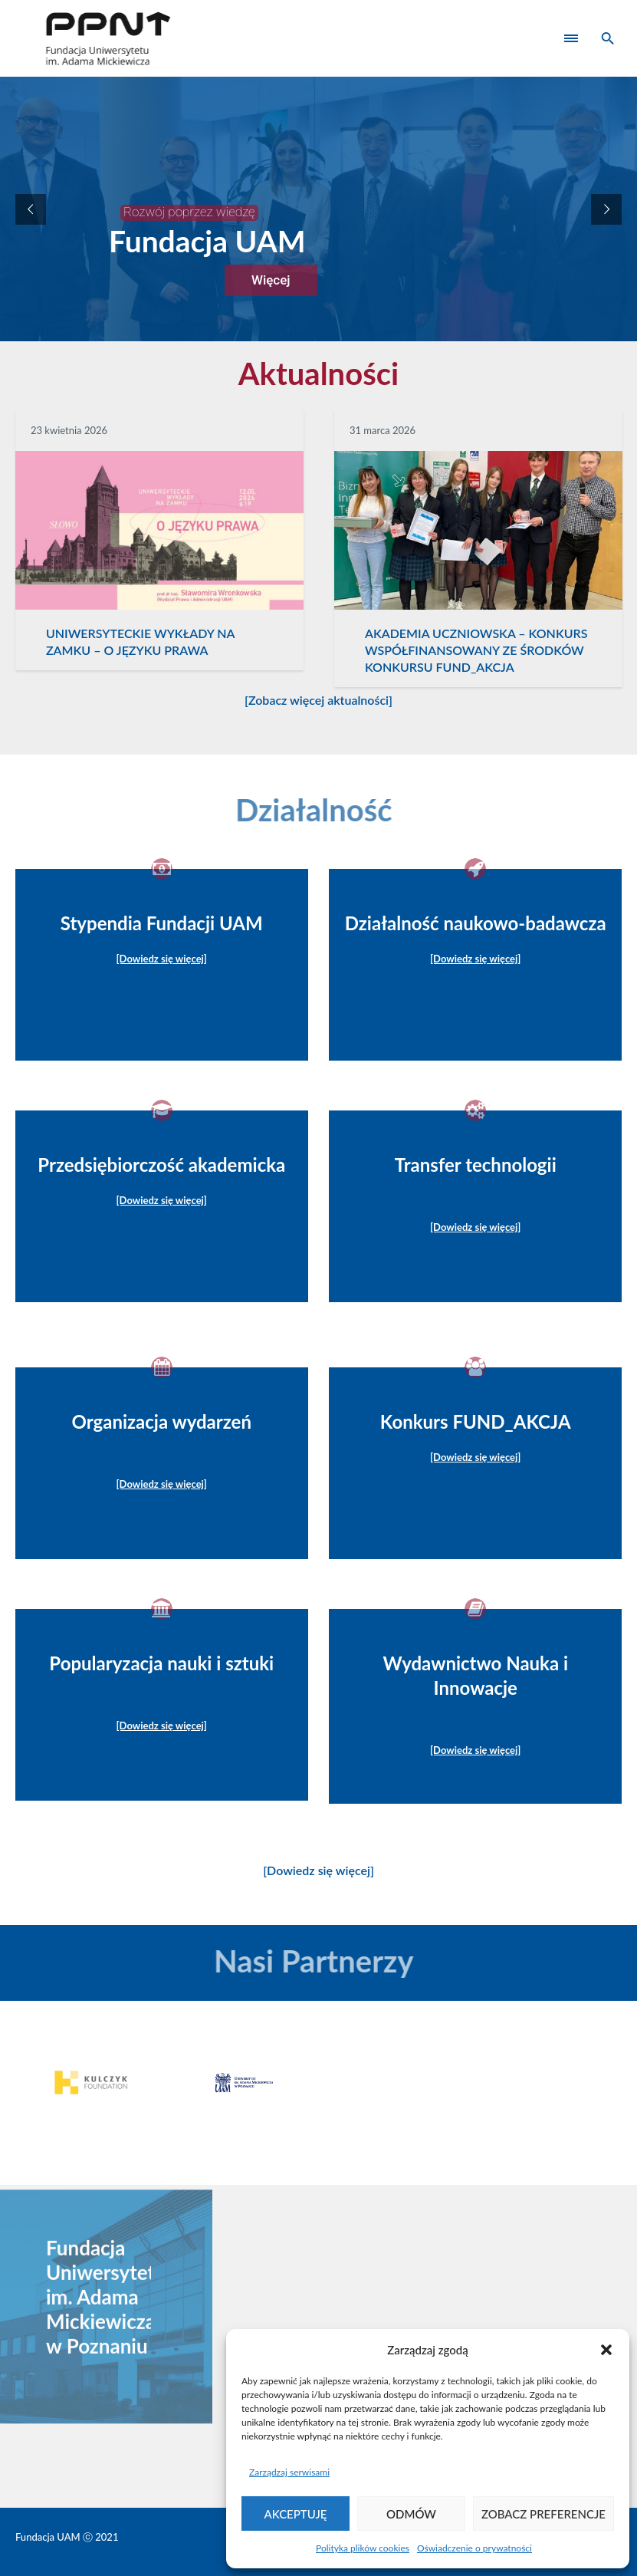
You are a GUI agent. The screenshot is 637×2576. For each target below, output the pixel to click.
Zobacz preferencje (543, 2514)
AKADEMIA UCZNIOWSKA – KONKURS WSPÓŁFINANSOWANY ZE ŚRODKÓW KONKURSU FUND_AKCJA (476, 650)
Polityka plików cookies (362, 2548)
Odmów (411, 2514)
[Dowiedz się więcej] (318, 1870)
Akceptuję (295, 2514)
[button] (606, 2349)
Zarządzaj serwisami (289, 2472)
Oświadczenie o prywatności (474, 2548)
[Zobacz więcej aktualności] (318, 700)
